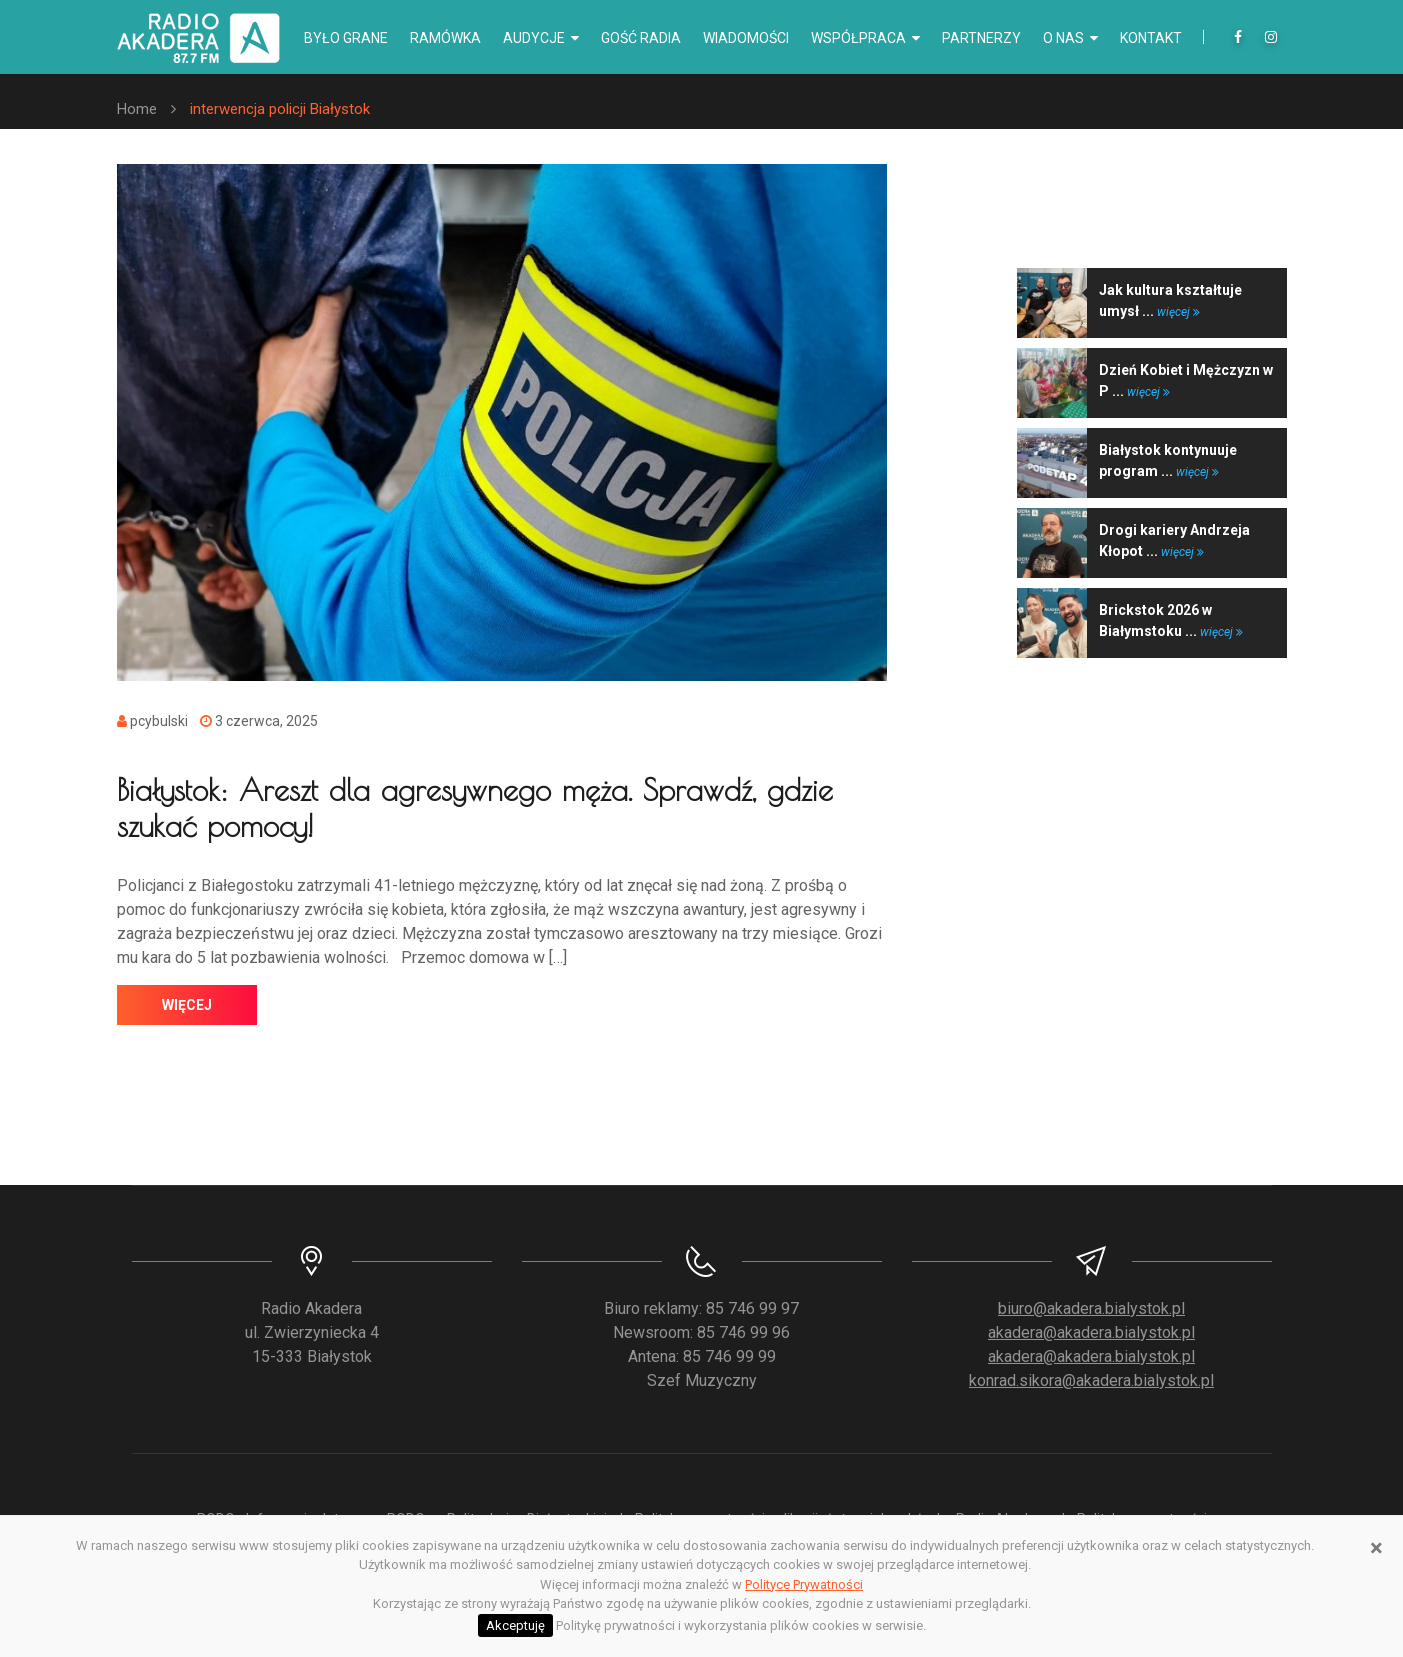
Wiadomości (746, 38)
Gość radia (641, 38)
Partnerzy (981, 38)
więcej (187, 1005)
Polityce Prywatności (804, 1584)
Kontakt (1151, 38)
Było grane (346, 38)
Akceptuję (515, 1625)
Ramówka (445, 38)
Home (137, 109)
